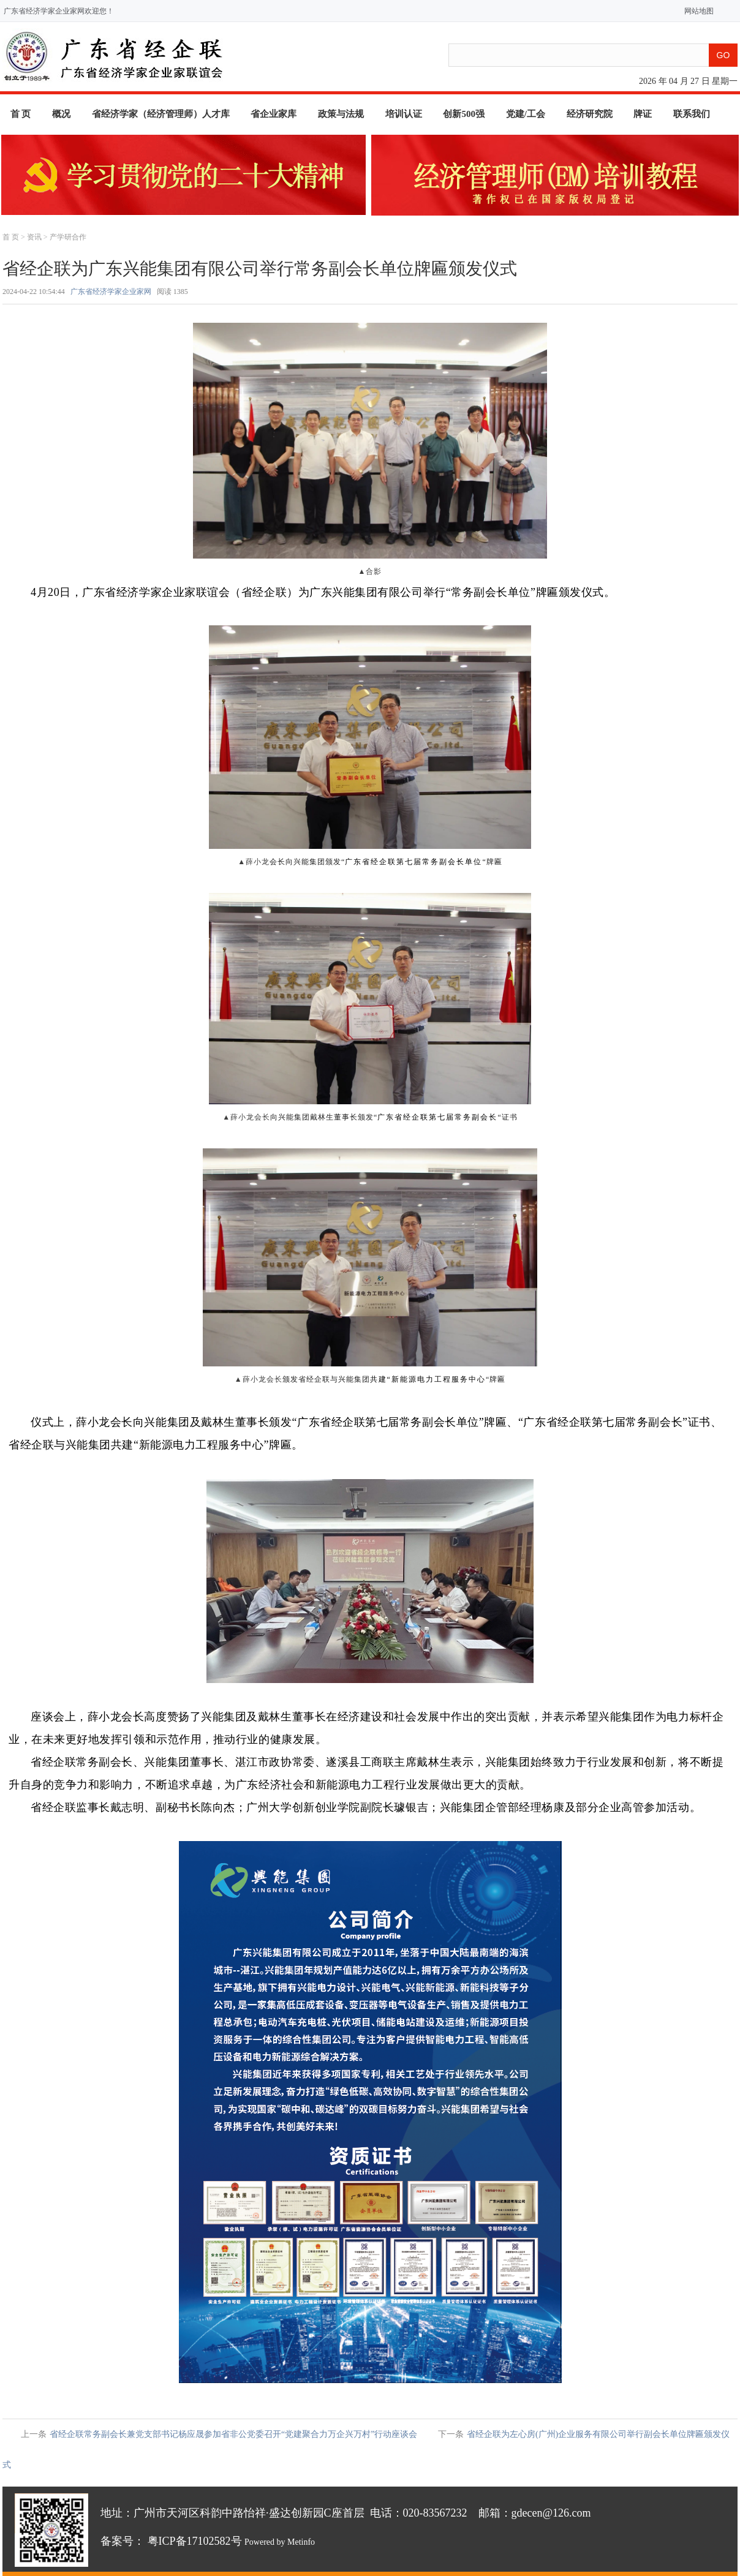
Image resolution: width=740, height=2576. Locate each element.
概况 (61, 114)
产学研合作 (68, 237)
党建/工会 (525, 114)
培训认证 (403, 114)
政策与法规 (341, 114)
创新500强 (464, 114)
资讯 (34, 237)
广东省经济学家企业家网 (110, 291)
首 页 (20, 114)
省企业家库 (273, 114)
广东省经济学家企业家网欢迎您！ (59, 11)
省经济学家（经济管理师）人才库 (161, 114)
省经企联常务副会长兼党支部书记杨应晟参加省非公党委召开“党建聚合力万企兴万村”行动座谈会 (233, 2434)
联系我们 (691, 114)
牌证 (642, 114)
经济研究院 (590, 114)
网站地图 (696, 11)
